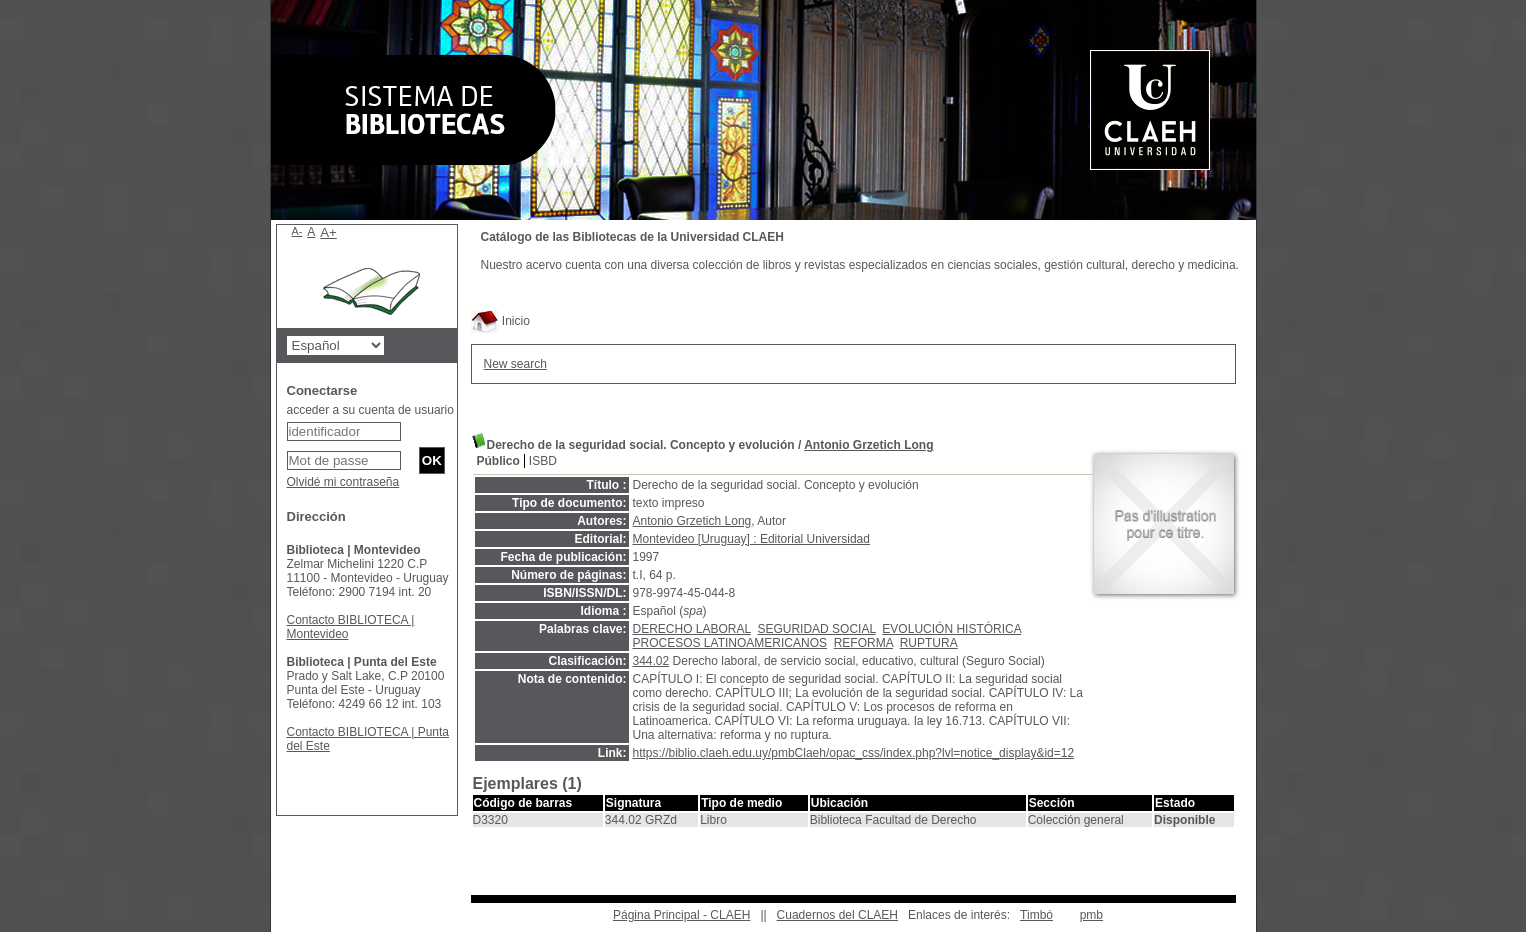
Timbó (1036, 915)
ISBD (543, 461)
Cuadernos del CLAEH (837, 915)
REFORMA (863, 643)
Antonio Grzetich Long (868, 445)
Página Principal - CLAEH (681, 915)
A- (297, 231)
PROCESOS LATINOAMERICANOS (730, 643)
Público (498, 461)
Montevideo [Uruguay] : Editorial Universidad (751, 539)
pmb (1091, 915)
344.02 (651, 661)
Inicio (500, 321)
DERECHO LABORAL (692, 629)
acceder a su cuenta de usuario (370, 410)
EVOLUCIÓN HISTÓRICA (951, 629)
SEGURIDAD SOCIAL (816, 629)
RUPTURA (929, 643)
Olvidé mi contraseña (343, 482)
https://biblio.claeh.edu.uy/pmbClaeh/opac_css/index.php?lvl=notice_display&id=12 (854, 753)
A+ (328, 232)
